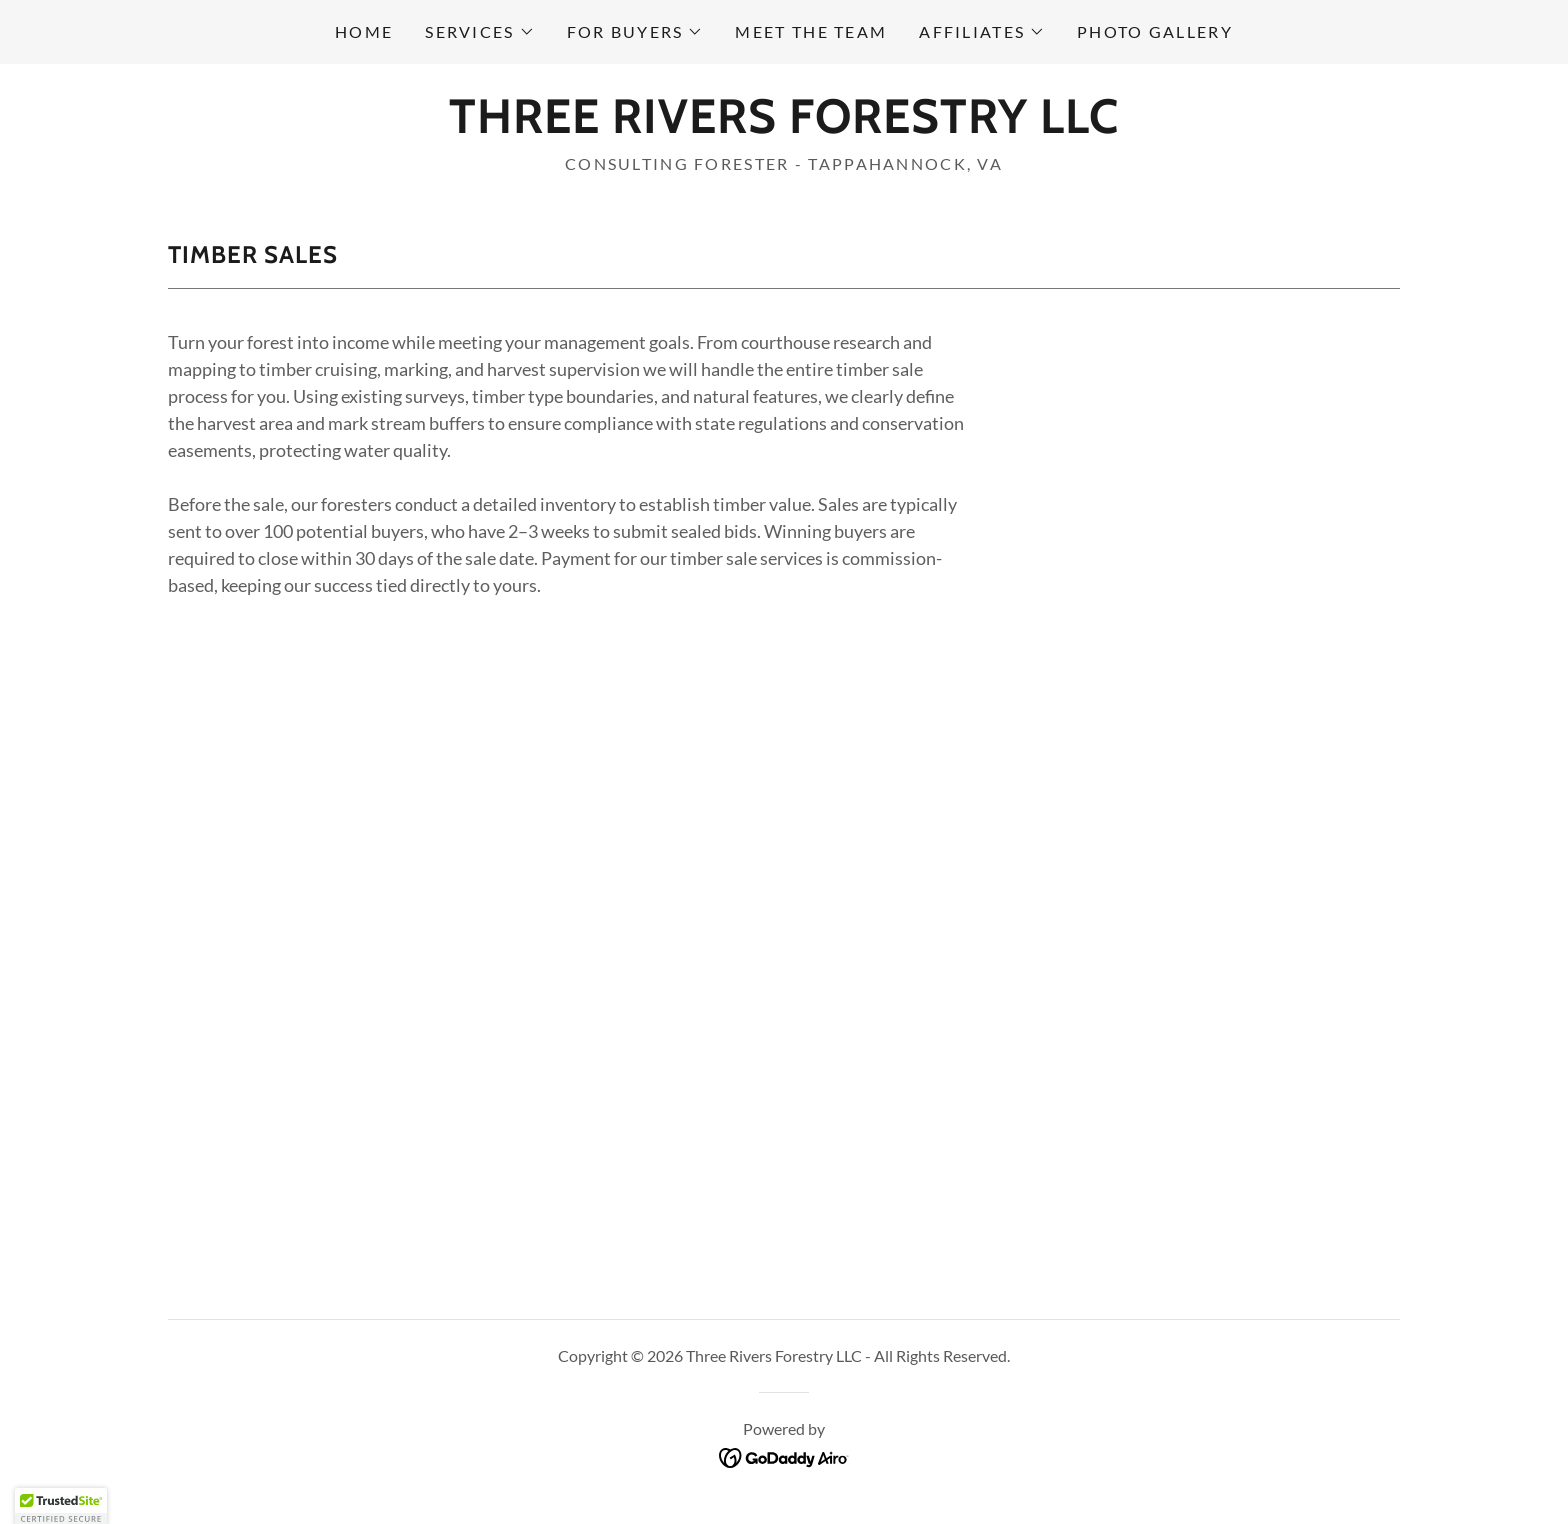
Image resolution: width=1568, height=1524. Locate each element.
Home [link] (364, 31)
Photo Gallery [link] (1155, 31)
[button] (479, 32)
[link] (784, 126)
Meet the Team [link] (811, 31)
